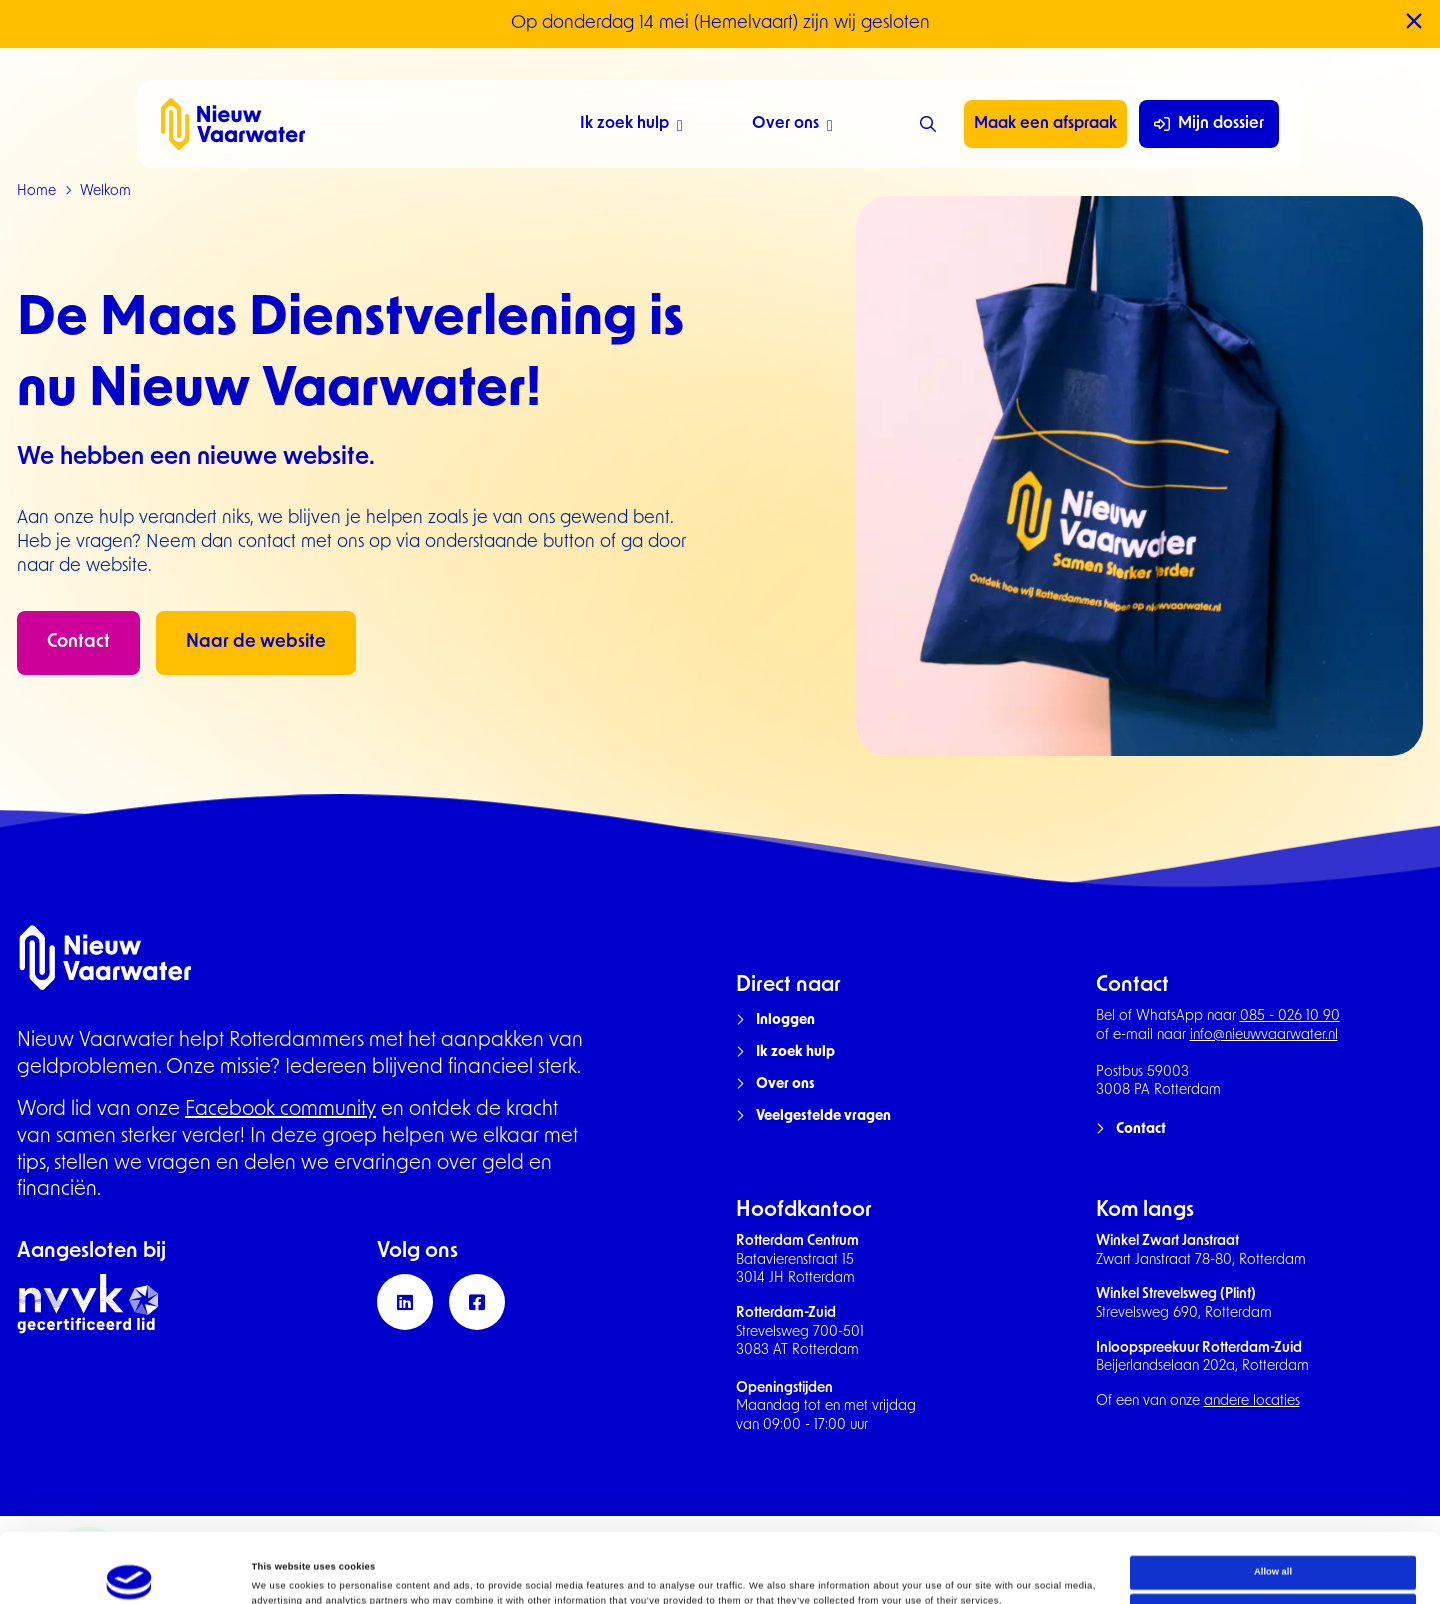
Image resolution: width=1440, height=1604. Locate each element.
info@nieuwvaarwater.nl (1264, 1035)
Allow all (1273, 1507)
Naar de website (256, 642)
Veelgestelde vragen (823, 1116)
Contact (78, 642)
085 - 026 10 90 (1290, 1016)
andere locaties (1252, 1401)
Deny (1273, 1545)
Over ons (792, 126)
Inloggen (785, 1020)
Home (36, 191)
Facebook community (280, 1110)
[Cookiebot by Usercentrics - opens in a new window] (129, 1570)
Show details (281, 1571)
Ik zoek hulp (631, 126)
